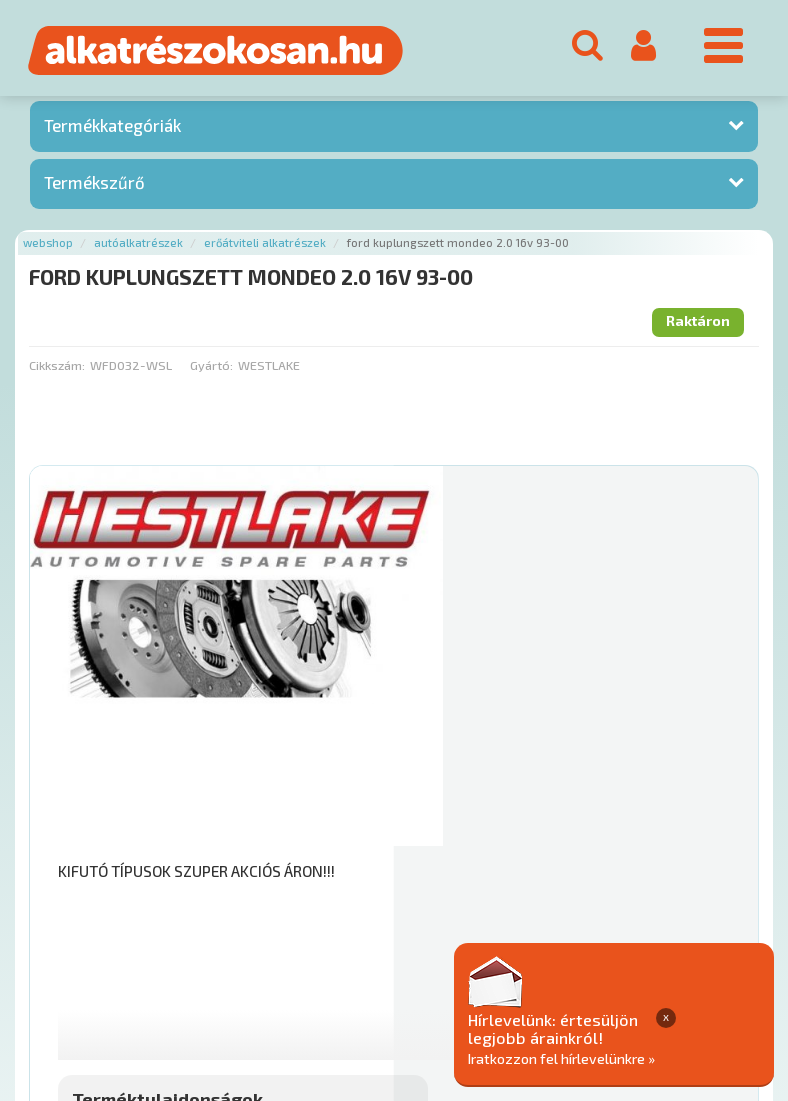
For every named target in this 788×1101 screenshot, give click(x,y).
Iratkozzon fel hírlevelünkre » (658, 1057)
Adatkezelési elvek (91, 979)
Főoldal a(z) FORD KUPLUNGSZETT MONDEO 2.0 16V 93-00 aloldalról (242, 895)
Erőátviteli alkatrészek (265, 246)
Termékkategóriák (112, 129)
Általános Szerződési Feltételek (583, 958)
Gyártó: (211, 368)
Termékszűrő (94, 186)
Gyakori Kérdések (407, 958)
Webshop (48, 246)
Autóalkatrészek (138, 246)
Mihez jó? (462, 782)
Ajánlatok (60, 958)
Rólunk (130, 958)
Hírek (186, 958)
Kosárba (677, 838)
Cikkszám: (57, 368)
